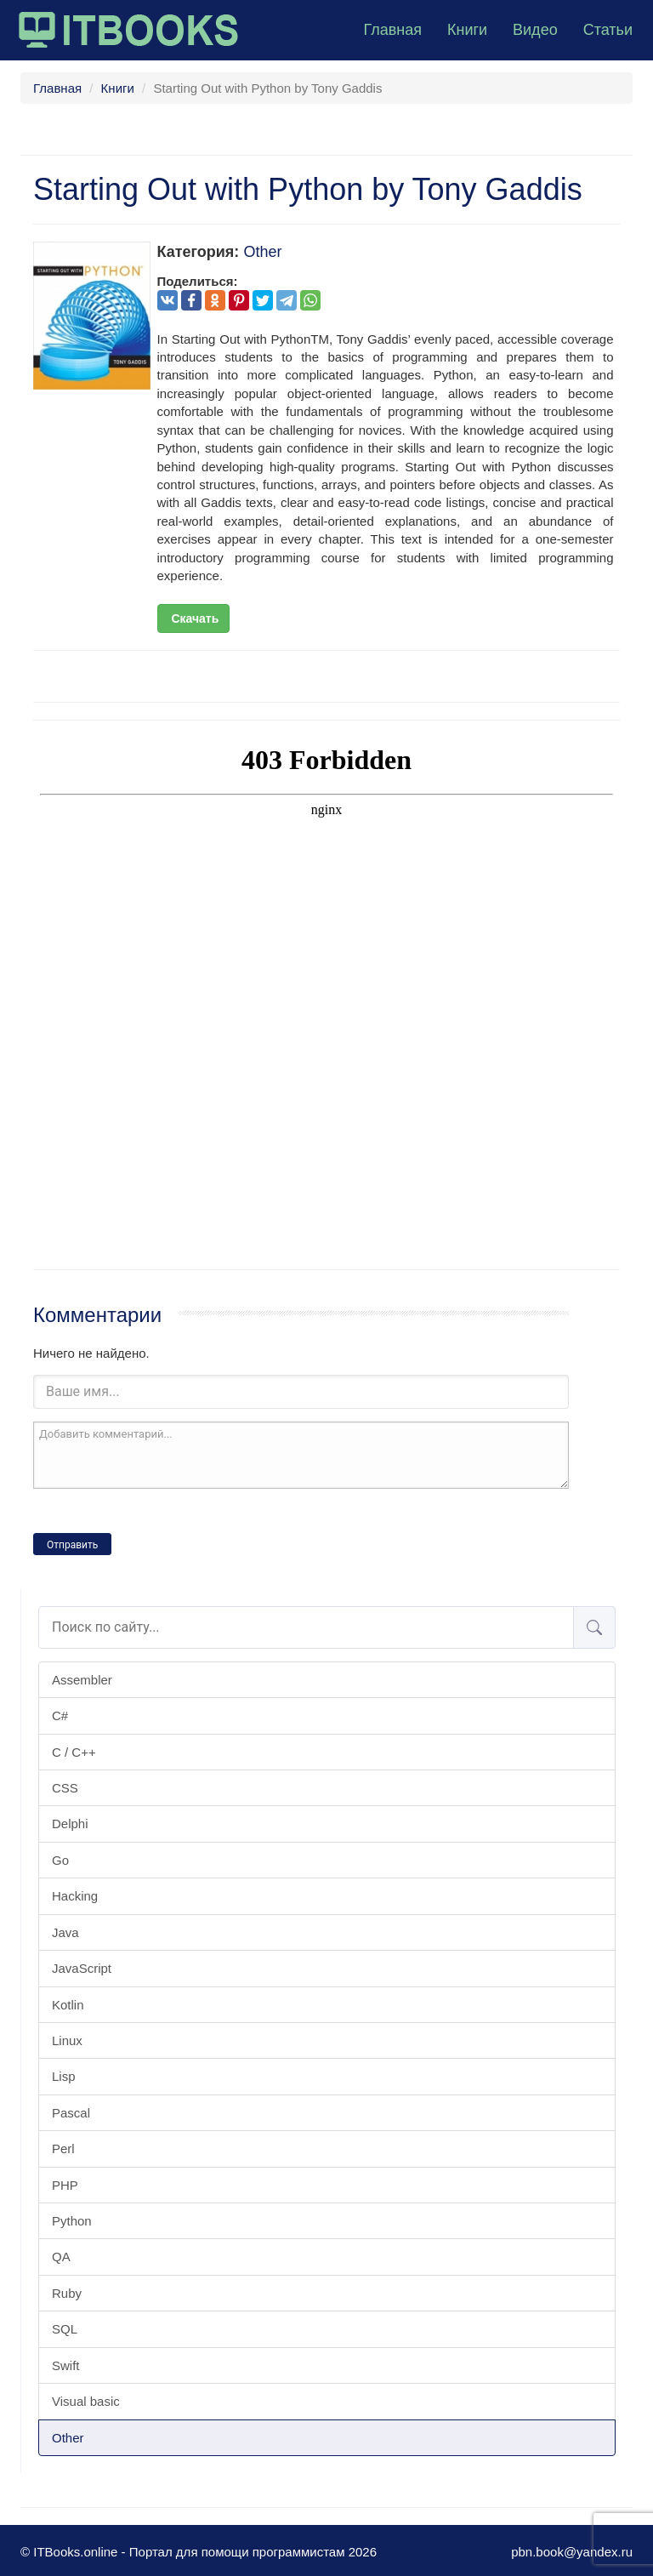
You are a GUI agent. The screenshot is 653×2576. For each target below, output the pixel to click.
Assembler (82, 1680)
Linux (67, 2040)
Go (60, 1860)
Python (72, 2221)
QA (61, 2256)
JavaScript (81, 1968)
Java (65, 1932)
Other (68, 2438)
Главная (392, 29)
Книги (467, 29)
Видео (535, 29)
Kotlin (68, 2005)
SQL (64, 2329)
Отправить (72, 1545)
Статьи (608, 29)
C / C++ (74, 1752)
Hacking (75, 1896)
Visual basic (86, 2401)
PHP (65, 2185)
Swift (66, 2365)
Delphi (70, 1823)
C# (60, 1715)
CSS (65, 1788)
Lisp (64, 2076)
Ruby (67, 2293)
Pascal (71, 2113)
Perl (63, 2148)
